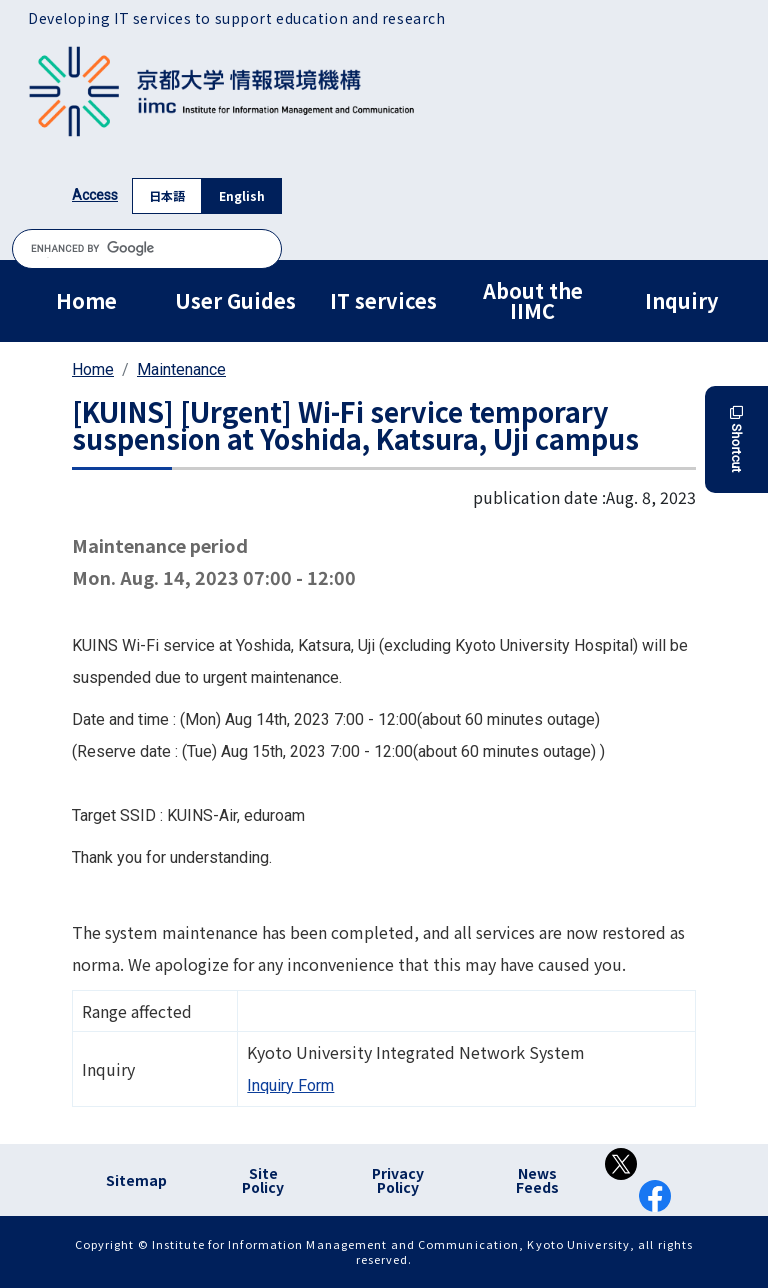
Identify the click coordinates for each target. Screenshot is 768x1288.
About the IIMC (533, 300)
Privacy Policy (398, 1180)
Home (86, 300)
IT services (383, 300)
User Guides (235, 300)
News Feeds (537, 1180)
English (242, 195)
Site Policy (263, 1180)
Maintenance (181, 369)
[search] (147, 248)
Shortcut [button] (736, 439)
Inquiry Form (290, 1085)
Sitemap (136, 1180)
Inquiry (681, 300)
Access (95, 195)
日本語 (167, 195)
